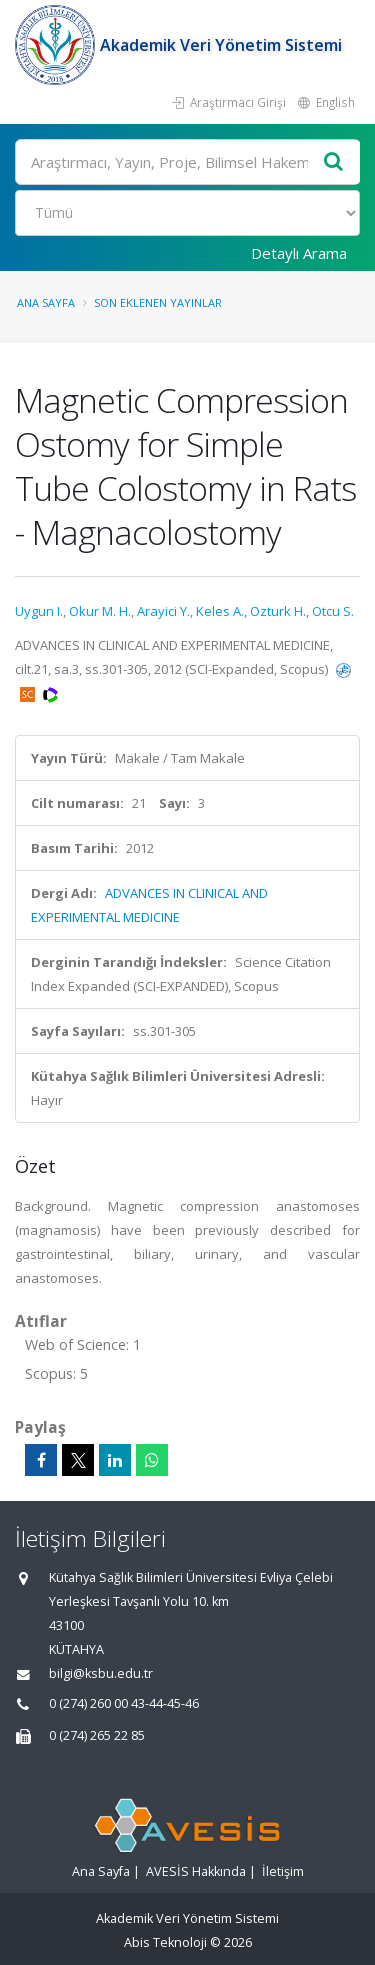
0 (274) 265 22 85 (97, 1735)
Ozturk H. (278, 611)
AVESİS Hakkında (196, 1871)
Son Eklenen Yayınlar (158, 302)
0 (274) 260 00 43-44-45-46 (124, 1703)
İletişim (283, 1871)
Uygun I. (39, 611)
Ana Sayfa (46, 302)
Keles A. (220, 611)
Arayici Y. (163, 611)
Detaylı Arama (299, 253)
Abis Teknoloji (165, 1942)
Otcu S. (333, 611)
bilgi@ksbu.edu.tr (101, 1673)
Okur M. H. (100, 611)
